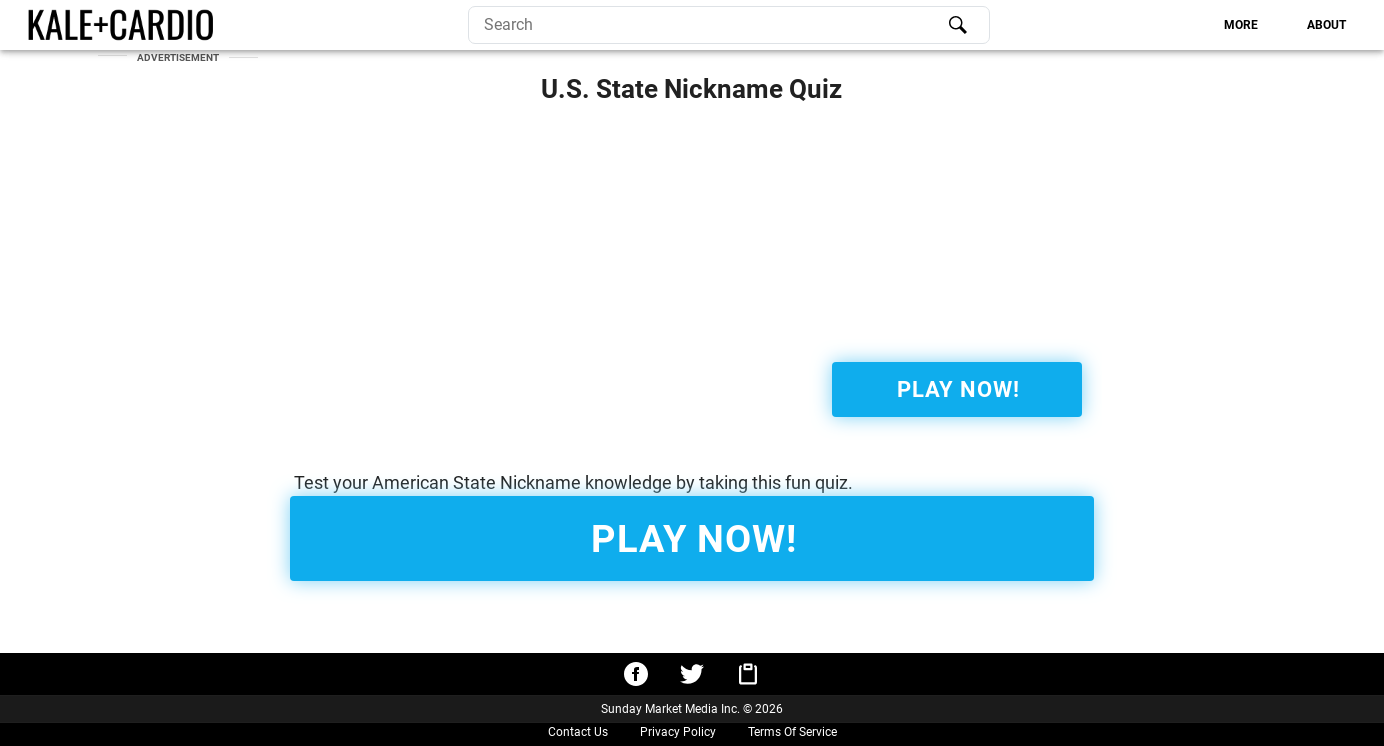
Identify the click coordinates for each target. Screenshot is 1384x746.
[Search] (958, 25)
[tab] (1241, 25)
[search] (729, 25)
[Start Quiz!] (957, 389)
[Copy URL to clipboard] (748, 674)
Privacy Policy (678, 732)
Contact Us (578, 732)
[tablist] (1176, 25)
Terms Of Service (792, 732)
